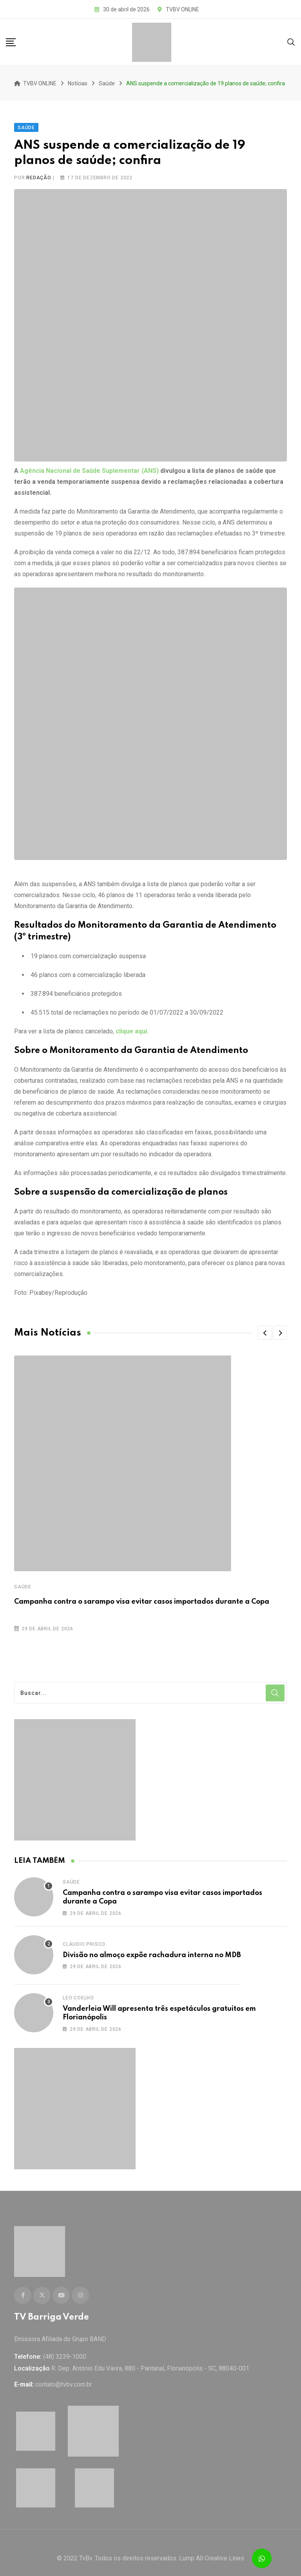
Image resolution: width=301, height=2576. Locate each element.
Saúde (22, 1581)
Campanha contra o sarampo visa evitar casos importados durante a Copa (141, 1596)
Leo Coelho (78, 1992)
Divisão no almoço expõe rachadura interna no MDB (152, 1949)
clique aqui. (132, 1025)
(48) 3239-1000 (64, 2345)
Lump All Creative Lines (211, 2547)
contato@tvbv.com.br (63, 2373)
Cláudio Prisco (84, 1938)
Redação (38, 172)
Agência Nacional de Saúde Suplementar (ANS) (89, 465)
